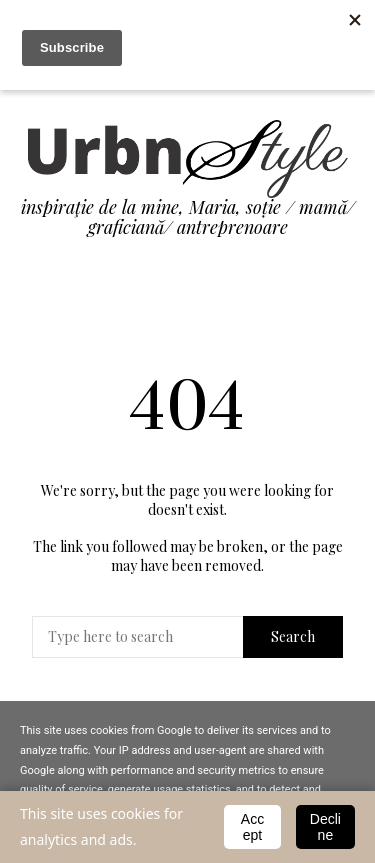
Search (293, 636)
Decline (325, 827)
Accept (252, 827)
